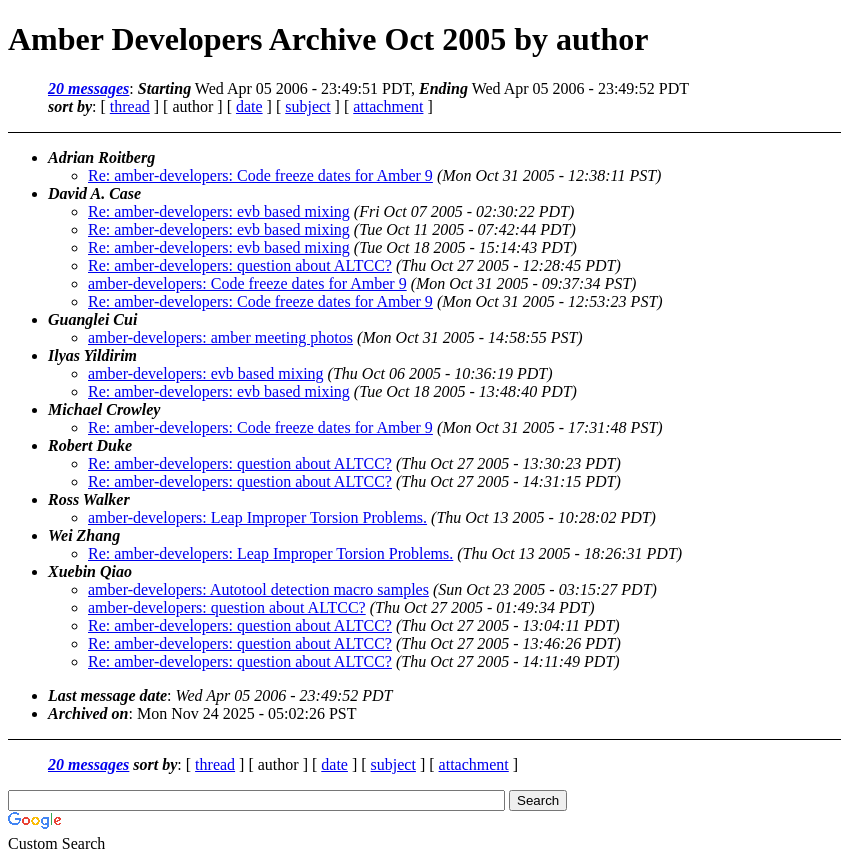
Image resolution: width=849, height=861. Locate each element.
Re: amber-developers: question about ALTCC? (240, 265)
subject (307, 106)
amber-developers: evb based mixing (206, 373)
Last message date (107, 695)
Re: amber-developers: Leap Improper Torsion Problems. (270, 553)
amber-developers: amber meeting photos (220, 337)
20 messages (88, 88)
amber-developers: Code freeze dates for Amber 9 (247, 283)
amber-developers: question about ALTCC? (227, 607)
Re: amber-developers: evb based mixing (219, 211)
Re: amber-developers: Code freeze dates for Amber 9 (260, 175)
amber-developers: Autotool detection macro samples (258, 589)
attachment (388, 106)
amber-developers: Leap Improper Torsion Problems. (257, 517)
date (249, 106)
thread (130, 106)
